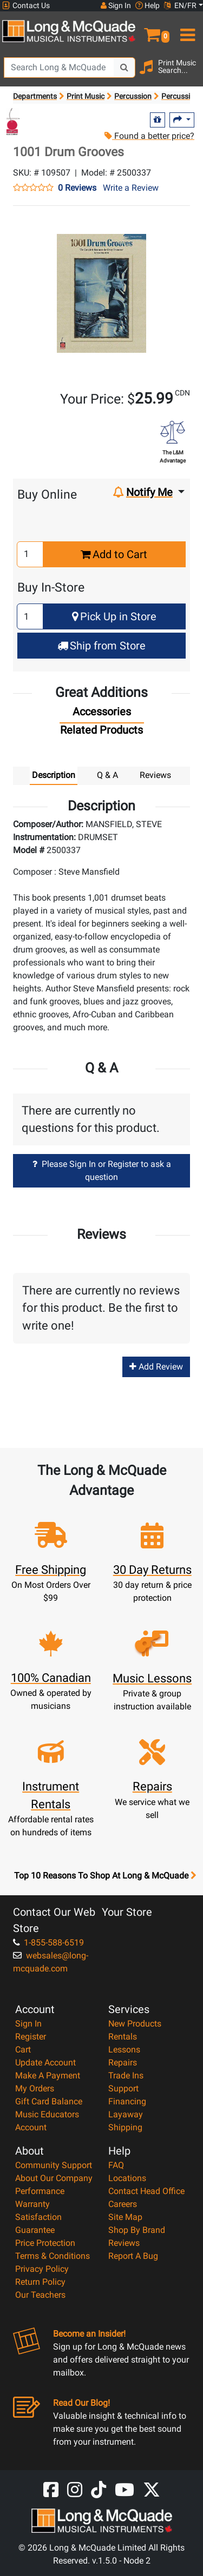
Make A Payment (47, 2075)
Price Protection (45, 2243)
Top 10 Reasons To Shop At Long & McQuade (105, 1875)
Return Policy (40, 2282)
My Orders (34, 2088)
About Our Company (54, 2178)
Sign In (28, 2023)
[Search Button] (124, 67)
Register (30, 2036)
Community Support (53, 2165)
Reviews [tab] (155, 775)
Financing (127, 2101)
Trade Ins (125, 2075)
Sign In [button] (116, 5)
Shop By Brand (136, 2230)
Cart (23, 2049)
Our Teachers (40, 2295)
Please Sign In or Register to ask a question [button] (101, 1170)
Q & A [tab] (107, 775)
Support (123, 2088)
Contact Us (26, 5)
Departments (35, 96)
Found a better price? (149, 136)
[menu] (186, 30)
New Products (134, 2023)
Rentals (122, 2036)
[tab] (102, 714)
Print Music (85, 96)
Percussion (133, 96)
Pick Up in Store (114, 616)
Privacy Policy (42, 2269)
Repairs (122, 2062)
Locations (127, 2178)
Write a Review (131, 188)
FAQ (116, 2165)
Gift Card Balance (48, 2101)
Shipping (125, 2127)
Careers (122, 2204)
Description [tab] (53, 775)
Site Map (125, 2217)
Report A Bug (133, 2256)
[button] (152, 30)
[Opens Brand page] (12, 121)
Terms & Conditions (52, 2256)
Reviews (124, 2243)
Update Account (45, 2062)
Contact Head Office (146, 2191)
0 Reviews (77, 188)
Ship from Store (101, 645)
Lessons (124, 2049)
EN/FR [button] (180, 5)
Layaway (125, 2114)
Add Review (156, 1366)
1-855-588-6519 (48, 1942)
